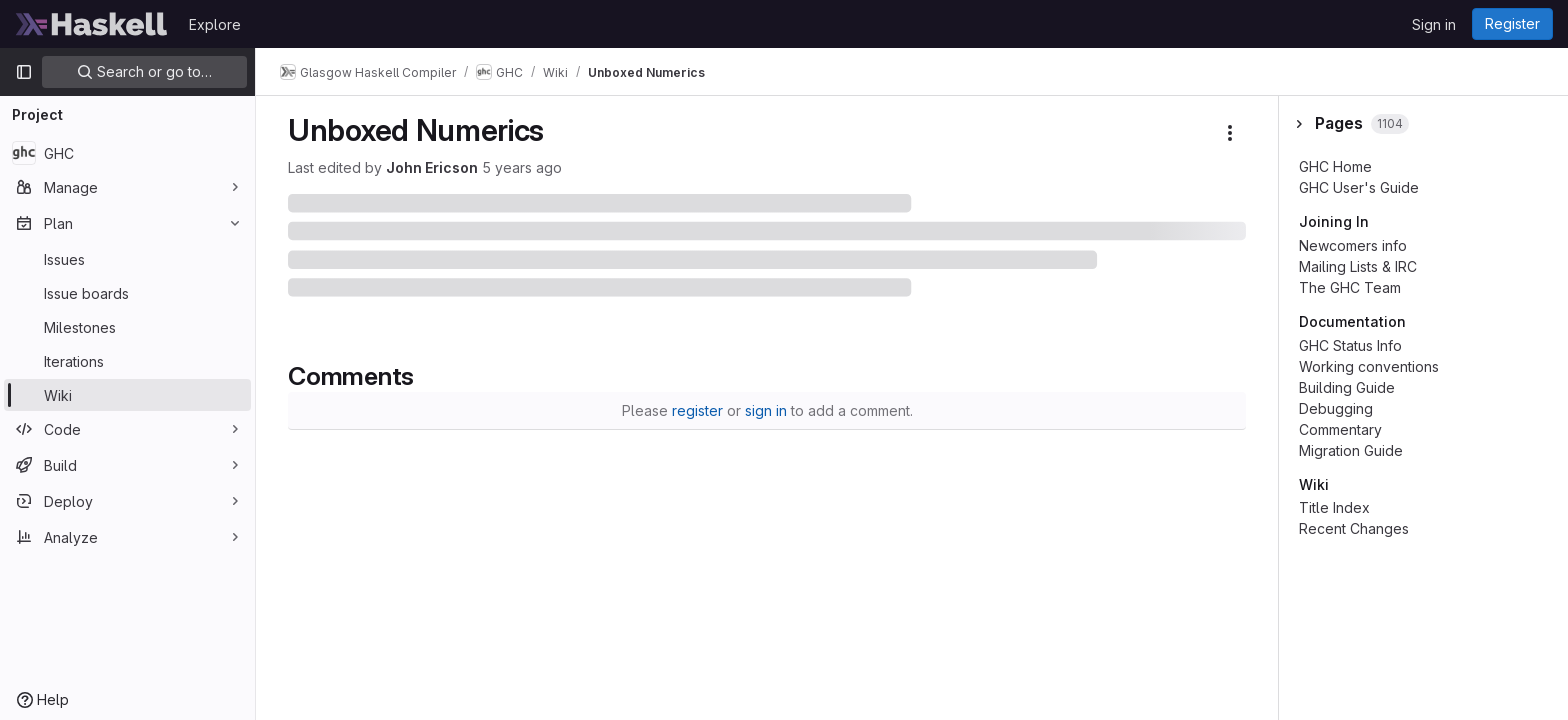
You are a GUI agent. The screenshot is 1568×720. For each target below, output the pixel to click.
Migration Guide (1351, 450)
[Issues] (127, 259)
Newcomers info (1353, 245)
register (697, 410)
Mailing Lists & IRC (1358, 266)
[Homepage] (92, 24)
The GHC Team (1350, 287)
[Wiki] (127, 395)
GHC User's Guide (1359, 187)
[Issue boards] (127, 293)
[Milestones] (127, 327)
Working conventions (1369, 366)
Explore (215, 24)
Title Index (1334, 507)
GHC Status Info (1350, 345)
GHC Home (1335, 166)
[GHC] (127, 153)
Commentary (1340, 429)
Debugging (1336, 408)
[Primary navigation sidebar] (24, 72)
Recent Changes (1354, 528)
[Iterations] (127, 361)
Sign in (1434, 24)
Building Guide (1347, 387)
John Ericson (432, 167)
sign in (766, 410)
